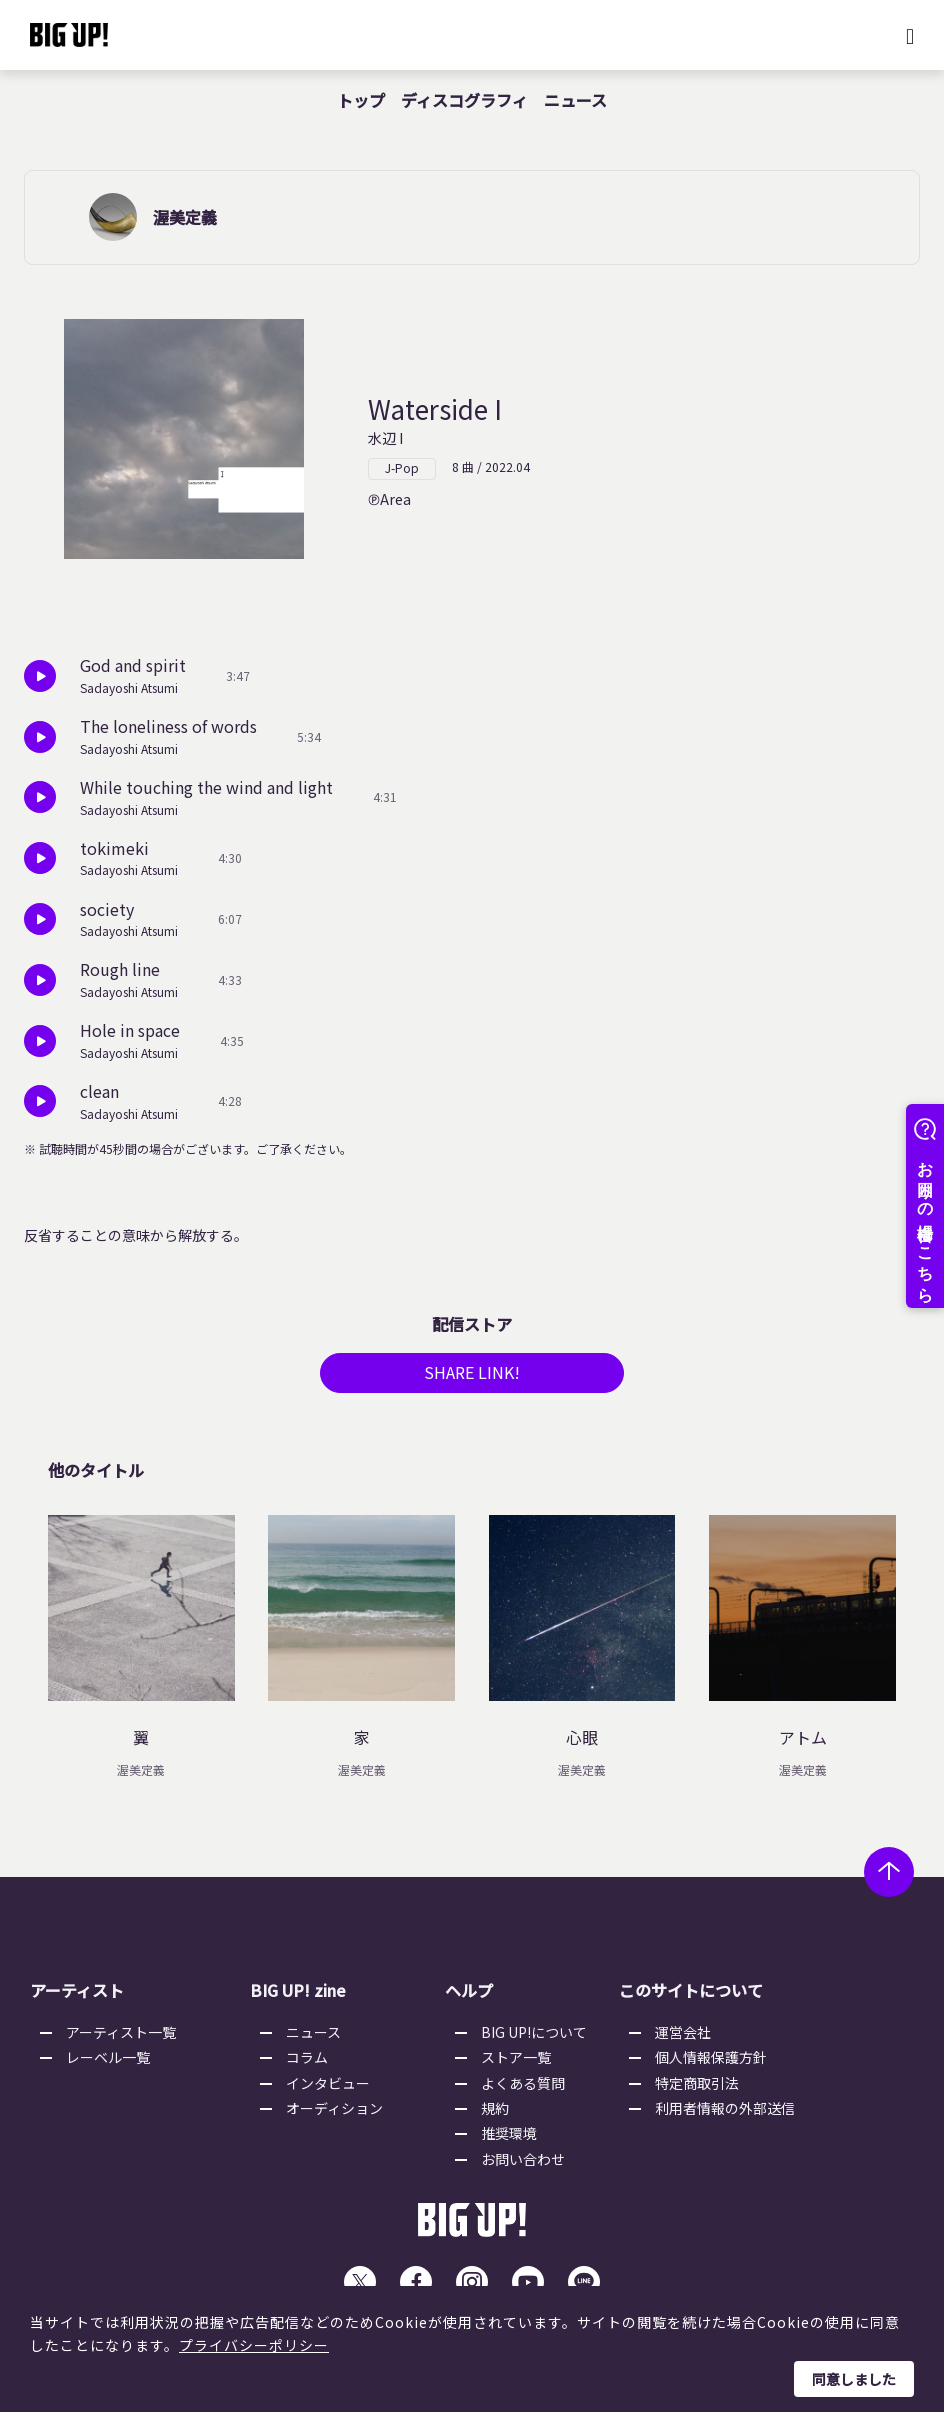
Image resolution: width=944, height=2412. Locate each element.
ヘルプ (469, 1997)
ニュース (575, 100)
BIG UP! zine (298, 1997)
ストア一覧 (516, 2064)
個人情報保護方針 (711, 2064)
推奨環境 (509, 2140)
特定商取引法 (697, 2089)
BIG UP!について (534, 2038)
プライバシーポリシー (254, 2345)
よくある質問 (523, 2089)
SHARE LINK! (472, 1379)
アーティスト (77, 1997)
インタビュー (328, 2089)
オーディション (334, 2114)
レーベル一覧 (108, 2064)
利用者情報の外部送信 (725, 2114)
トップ (361, 100)
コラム (307, 2064)
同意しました (854, 2379)
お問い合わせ (523, 2165)
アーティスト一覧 (121, 2038)
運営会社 (683, 2038)
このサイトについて (691, 1997)
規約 (495, 2114)
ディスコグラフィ (464, 100)
